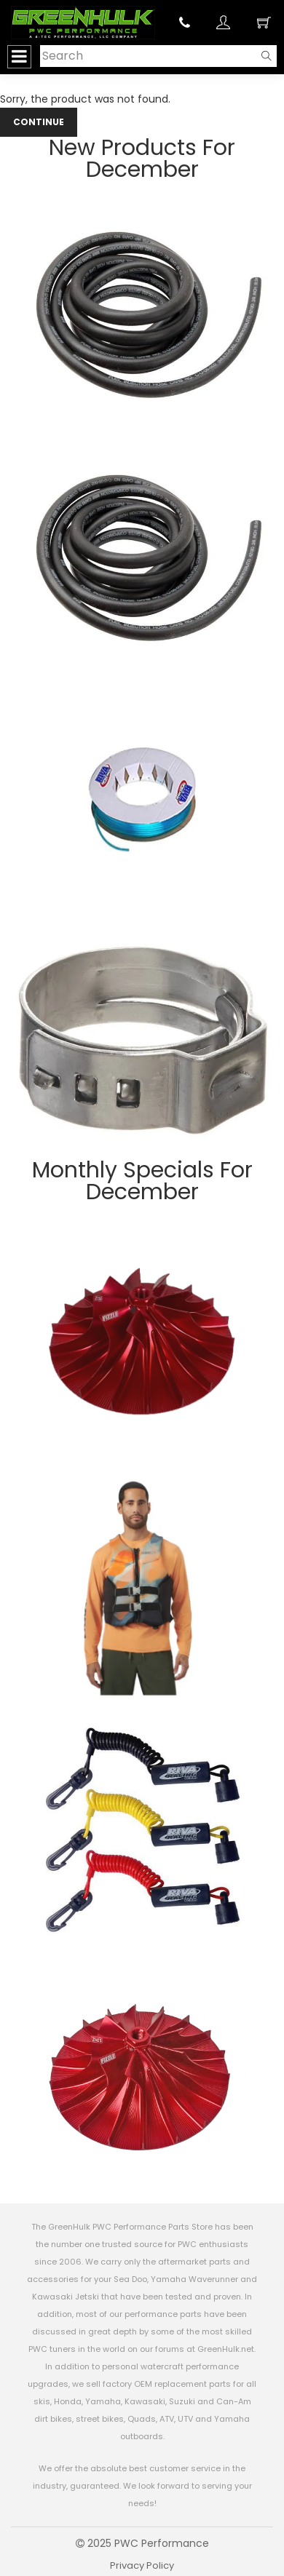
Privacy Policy (142, 2565)
